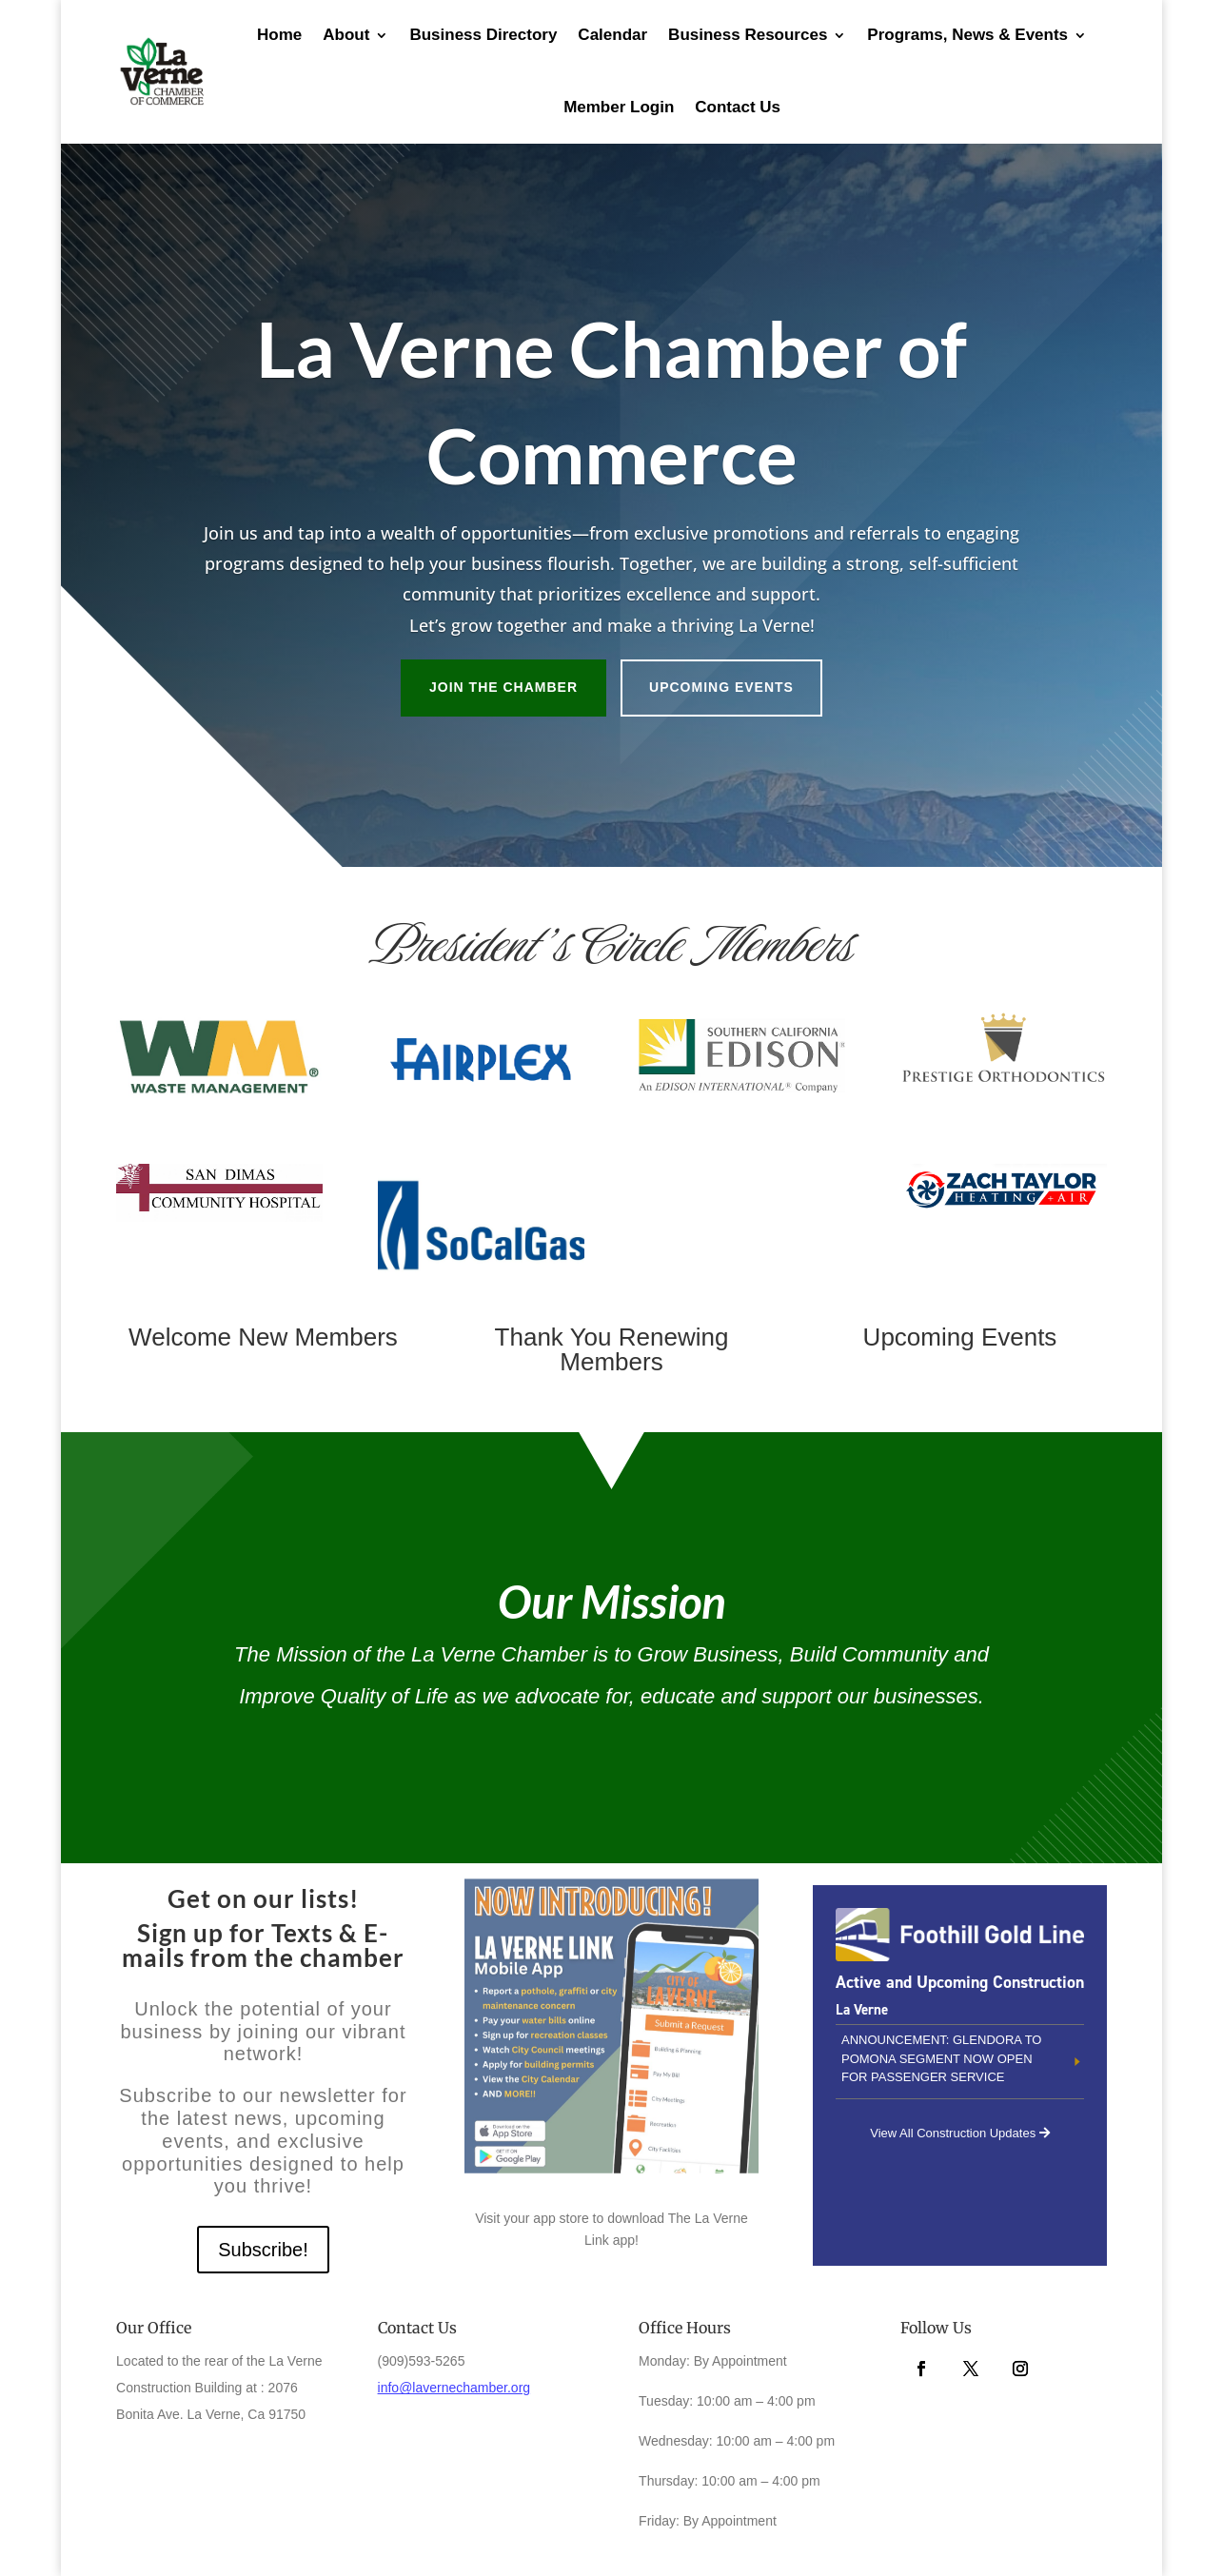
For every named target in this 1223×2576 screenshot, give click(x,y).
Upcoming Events (721, 687)
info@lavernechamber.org (454, 2387)
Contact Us (737, 107)
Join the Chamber (503, 687)
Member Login (618, 107)
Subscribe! (263, 2249)
